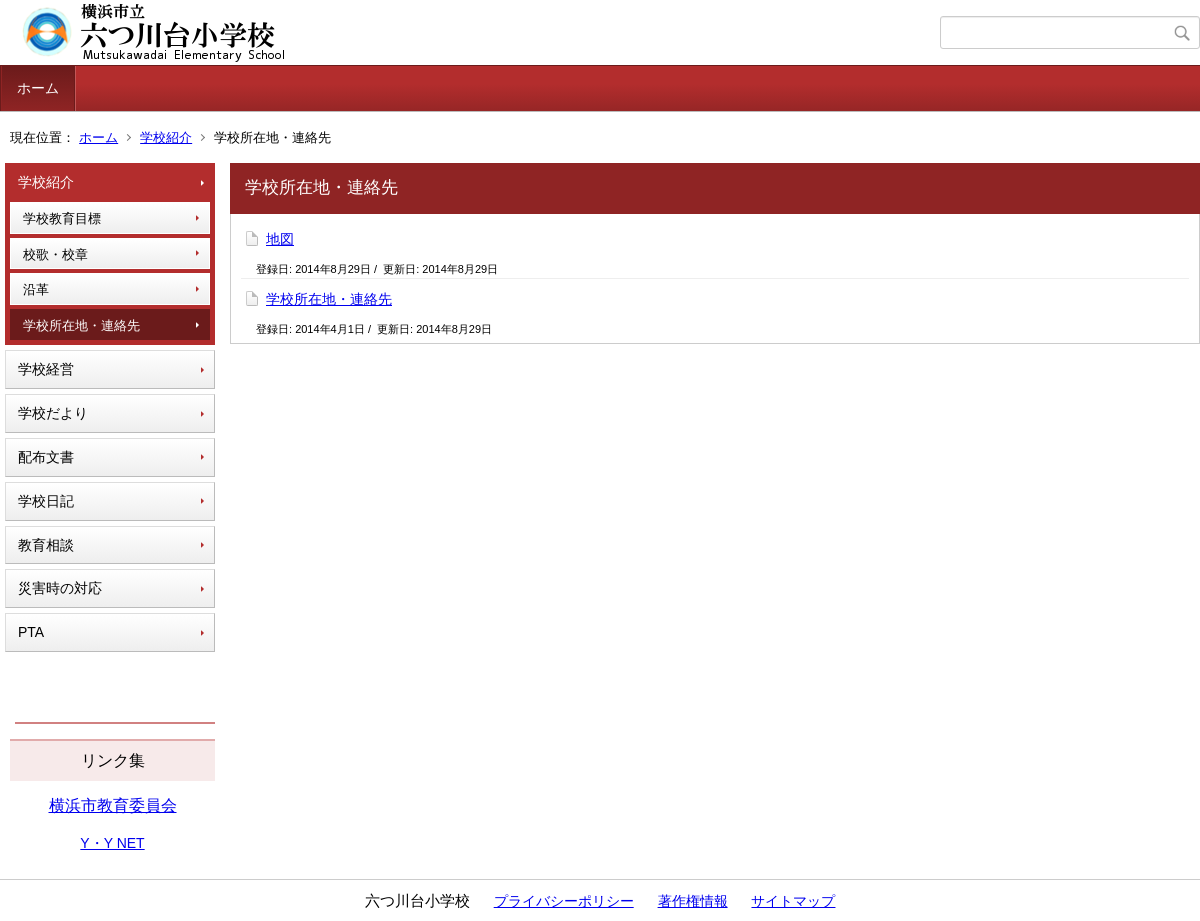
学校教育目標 (62, 218)
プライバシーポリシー (564, 901)
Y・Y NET (112, 843)
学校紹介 (166, 137)
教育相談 (46, 545)
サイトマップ (793, 901)
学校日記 (46, 501)
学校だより (53, 413)
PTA (31, 632)
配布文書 (46, 457)
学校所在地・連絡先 (81, 325)
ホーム (38, 88)
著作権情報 (693, 901)
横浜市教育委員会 (113, 805)
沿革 (36, 289)
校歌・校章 (55, 254)
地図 (280, 239)
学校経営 (46, 369)
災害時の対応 (60, 588)
